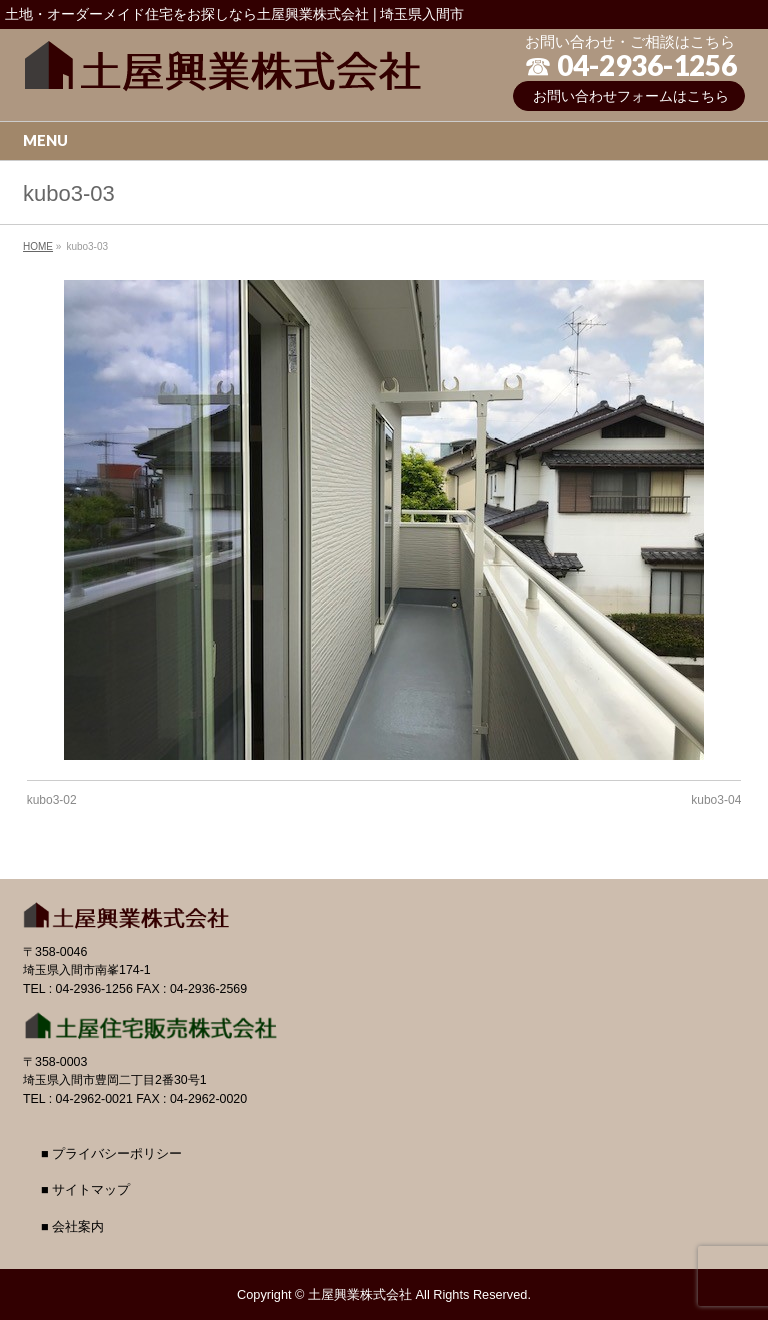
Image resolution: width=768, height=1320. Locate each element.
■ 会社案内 (72, 1227)
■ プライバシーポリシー (111, 1154)
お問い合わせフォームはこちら (631, 96)
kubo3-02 (52, 800)
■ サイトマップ (85, 1190)
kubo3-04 (716, 800)
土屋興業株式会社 (360, 1294)
